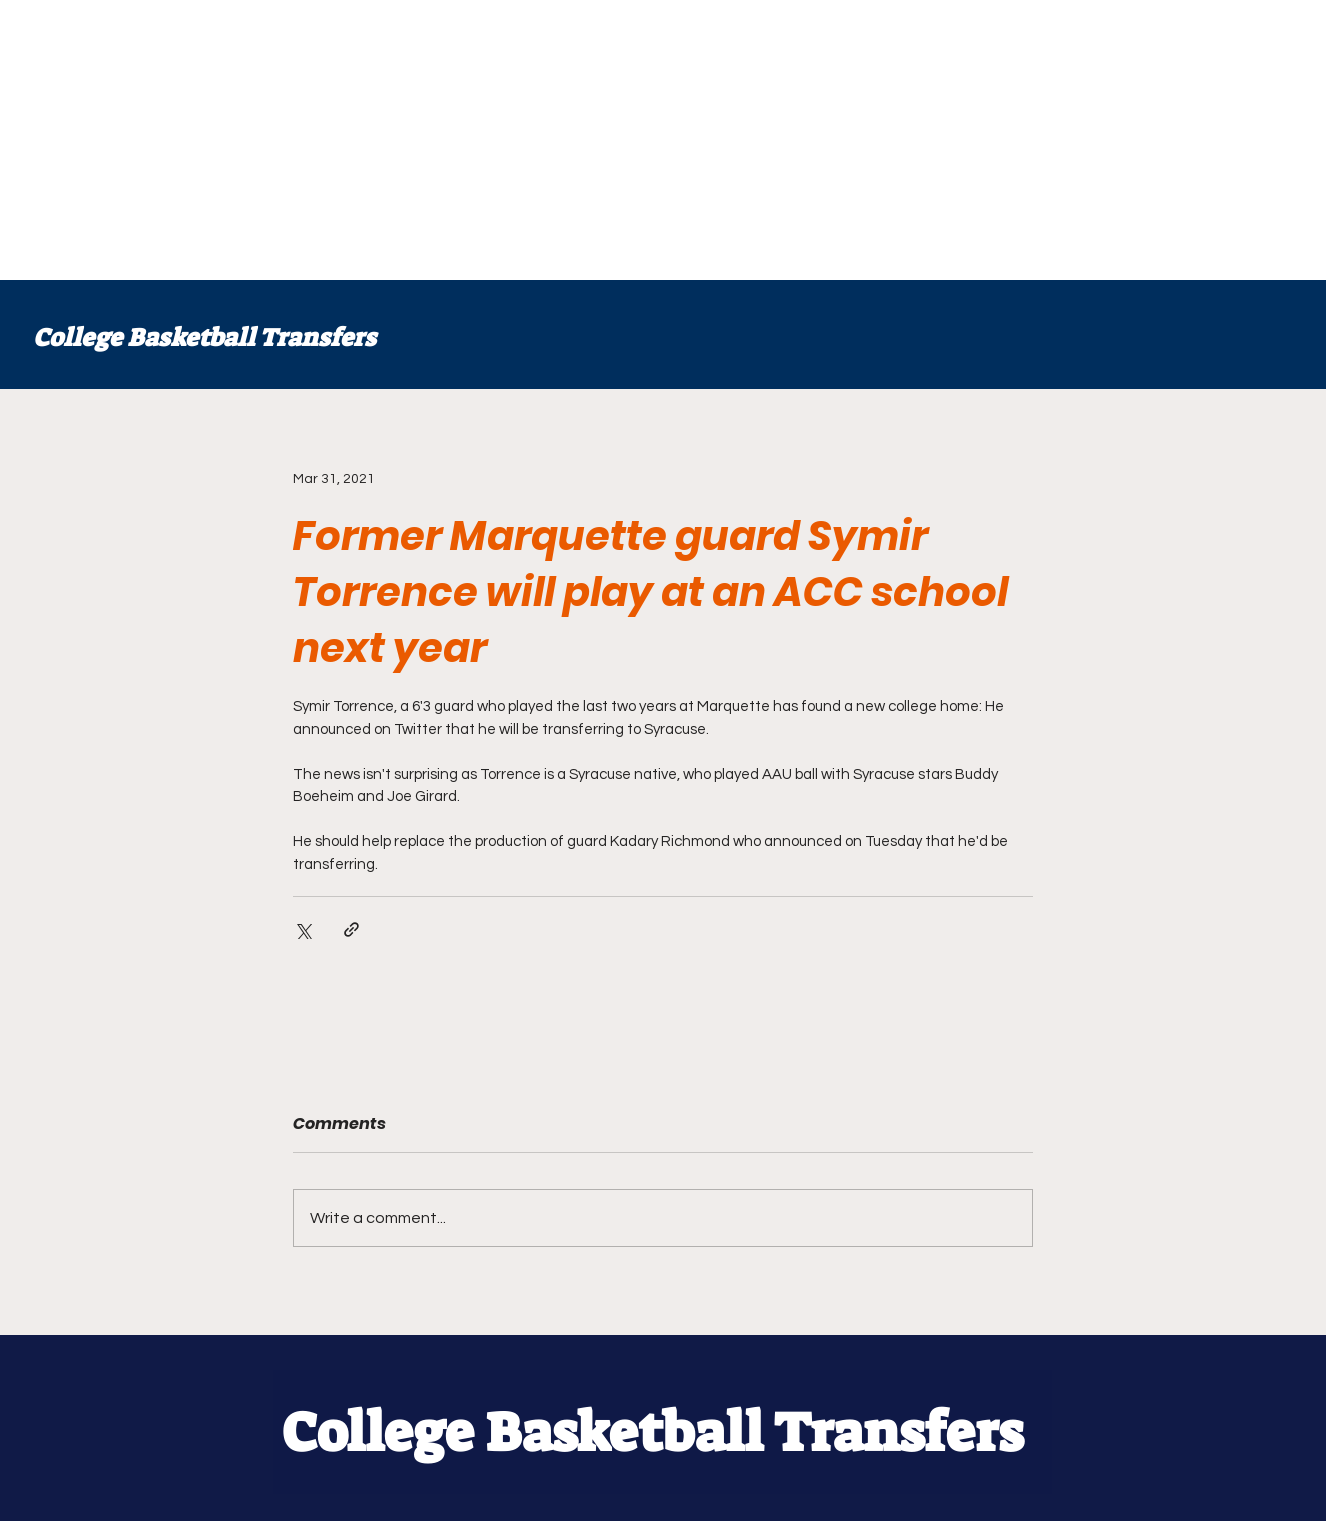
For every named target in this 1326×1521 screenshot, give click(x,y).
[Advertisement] (600, 140)
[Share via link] (351, 929)
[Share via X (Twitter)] (302, 929)
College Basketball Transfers (204, 337)
